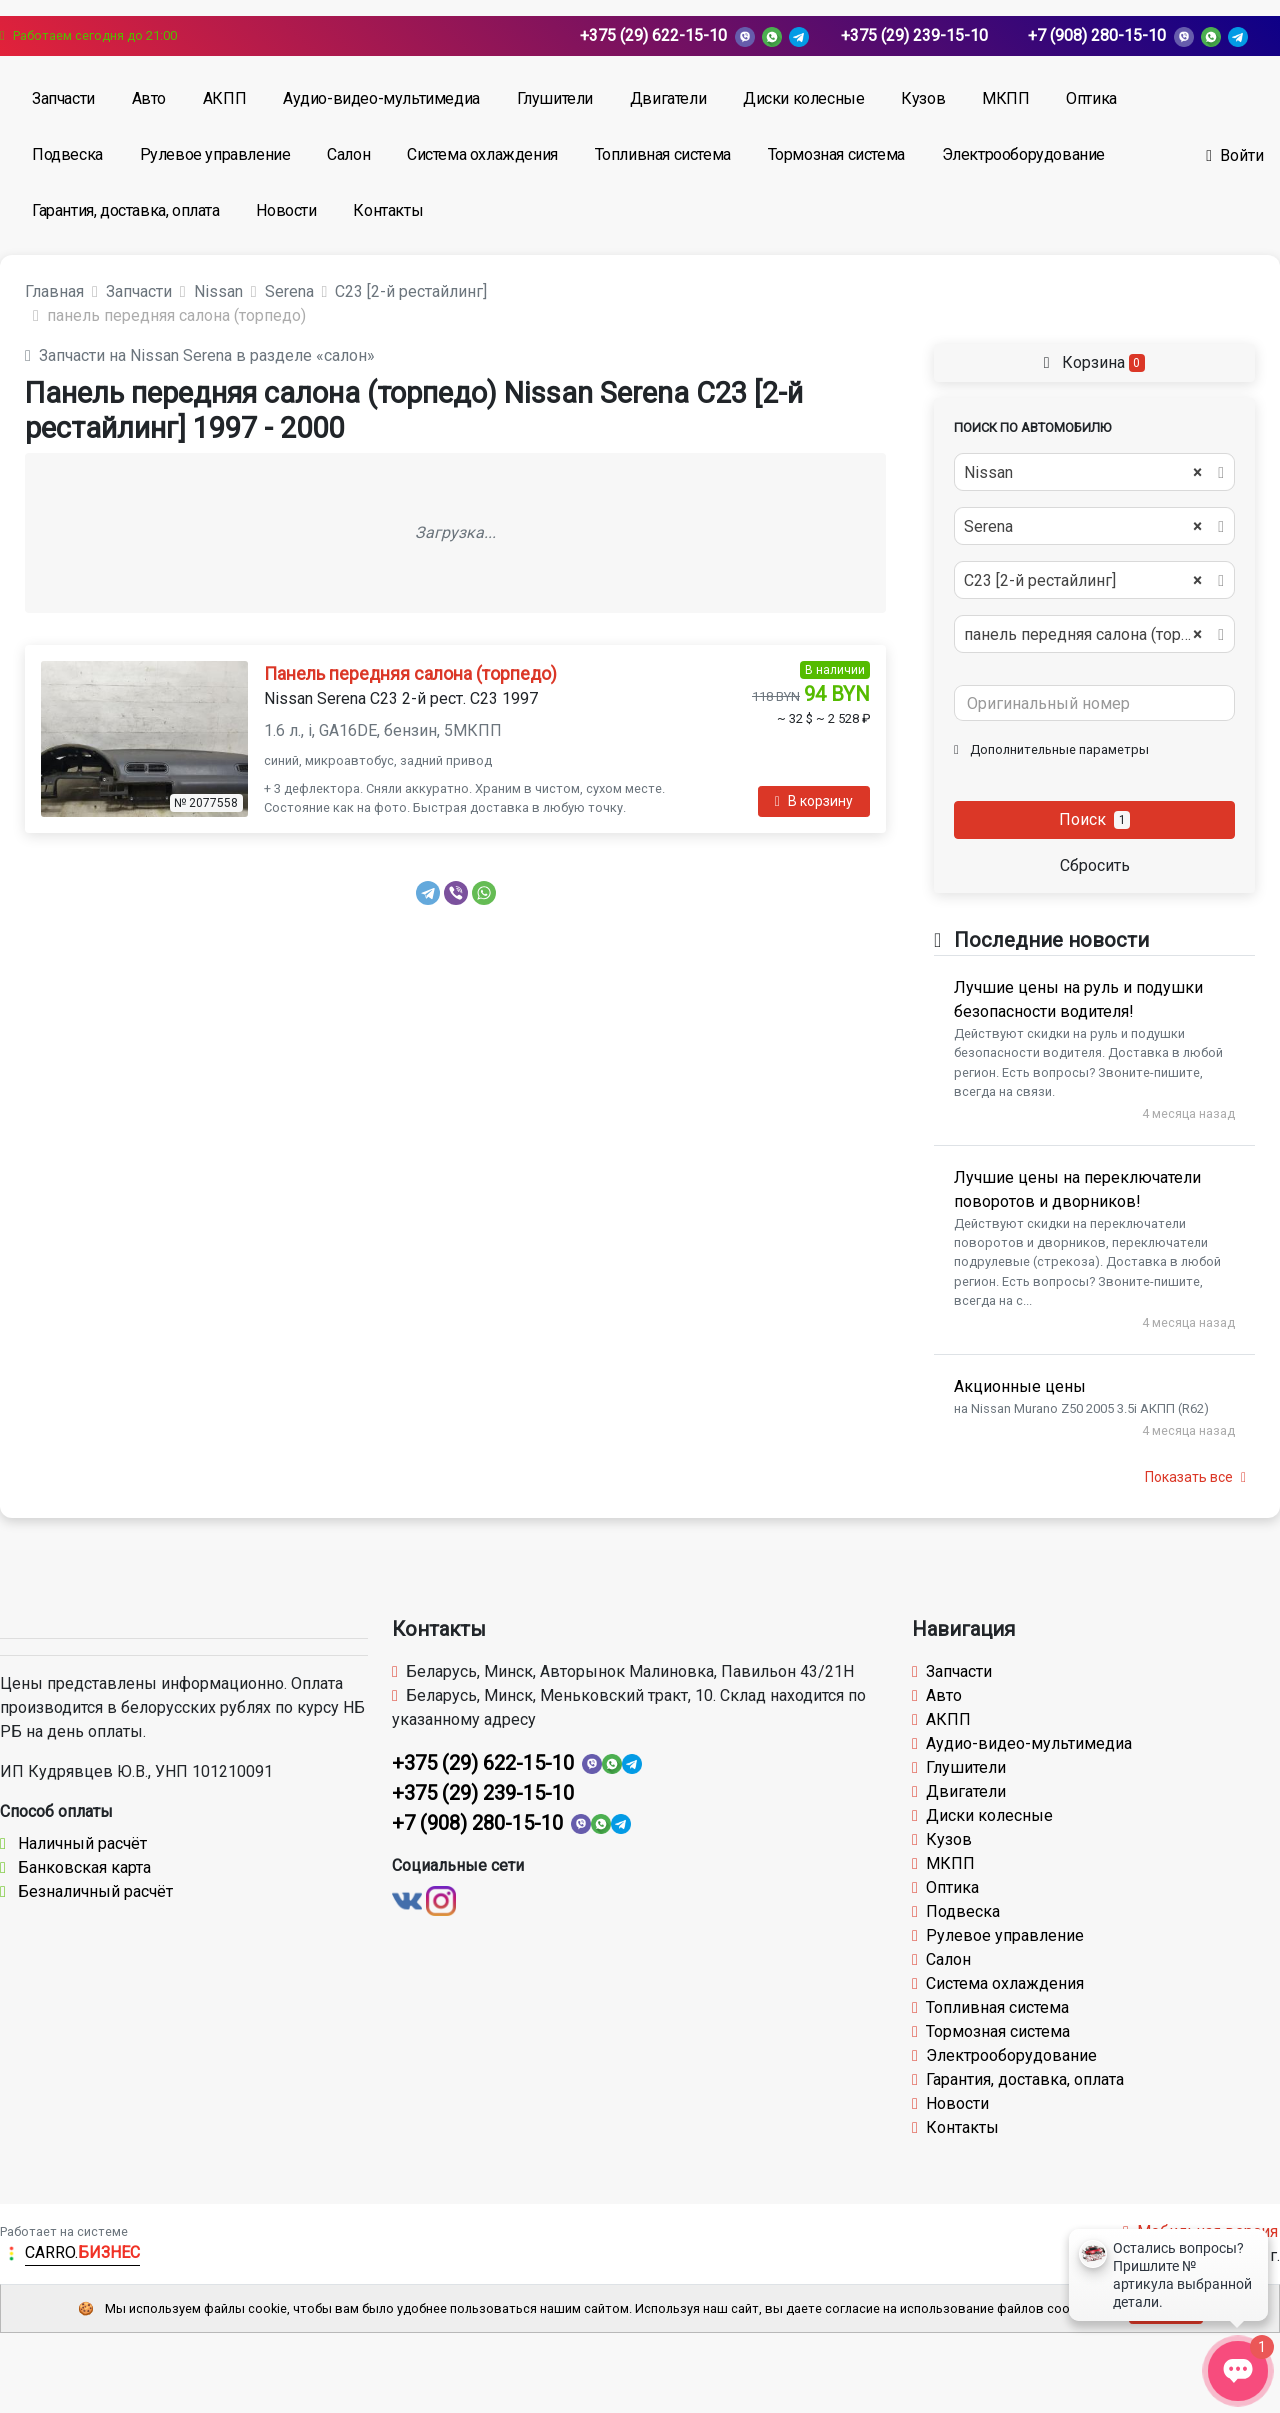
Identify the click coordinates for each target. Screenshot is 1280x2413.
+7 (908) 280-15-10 (1097, 35)
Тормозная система (836, 154)
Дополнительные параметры (1051, 749)
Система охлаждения (482, 154)
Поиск (1095, 819)
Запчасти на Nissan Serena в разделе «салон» (200, 355)
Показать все (1195, 1477)
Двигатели (668, 98)
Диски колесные (803, 98)
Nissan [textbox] (1083, 473)
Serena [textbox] (1083, 527)
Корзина (1094, 362)
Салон (348, 154)
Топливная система (663, 154)
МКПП (1005, 98)
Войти (1235, 155)
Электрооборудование (1023, 154)
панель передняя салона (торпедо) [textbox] (1093, 635)
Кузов (923, 98)
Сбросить (1095, 865)
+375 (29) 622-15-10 (653, 35)
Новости (286, 210)
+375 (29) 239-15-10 (914, 35)
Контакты (388, 210)
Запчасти (63, 98)
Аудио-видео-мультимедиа (381, 98)
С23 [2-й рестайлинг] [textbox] (1083, 581)
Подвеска (67, 154)
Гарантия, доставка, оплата (126, 210)
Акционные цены (1020, 1386)
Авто (149, 98)
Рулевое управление (215, 154)
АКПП (224, 98)
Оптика (1091, 98)
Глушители (555, 98)
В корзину (814, 801)
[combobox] (1094, 472)
